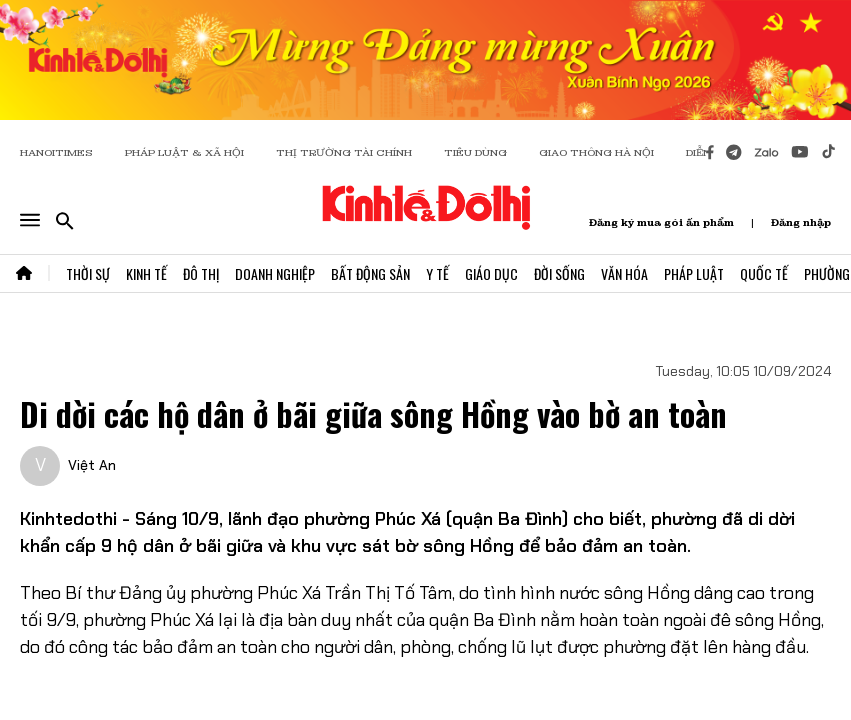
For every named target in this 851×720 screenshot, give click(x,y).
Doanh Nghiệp (275, 273)
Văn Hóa (624, 273)
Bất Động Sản (370, 273)
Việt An (92, 465)
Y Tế (437, 273)
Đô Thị (201, 273)
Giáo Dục (491, 273)
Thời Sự (88, 273)
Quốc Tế (764, 273)
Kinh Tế (146, 273)
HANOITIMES (56, 152)
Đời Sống (559, 273)
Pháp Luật (694, 273)
